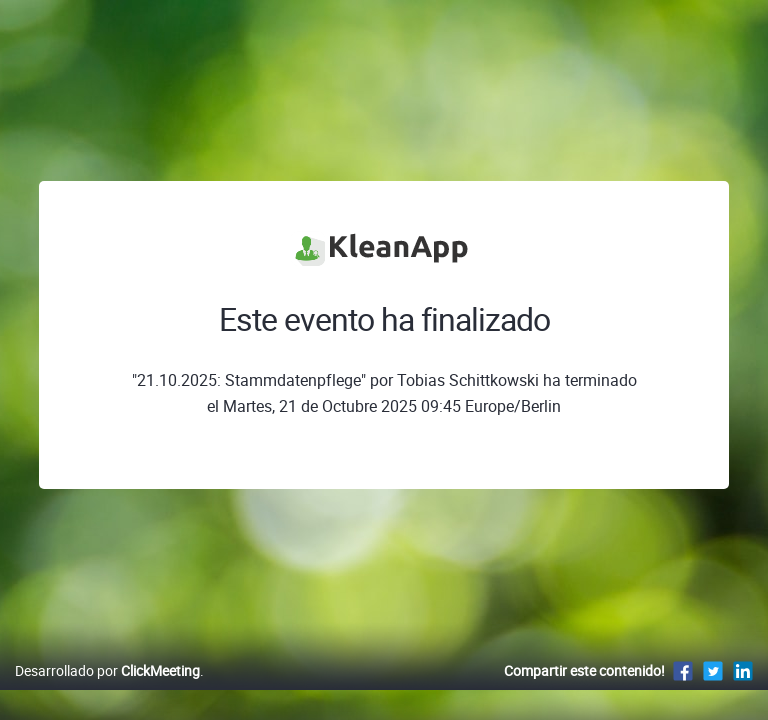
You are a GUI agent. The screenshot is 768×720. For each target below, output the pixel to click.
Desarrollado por (107, 670)
